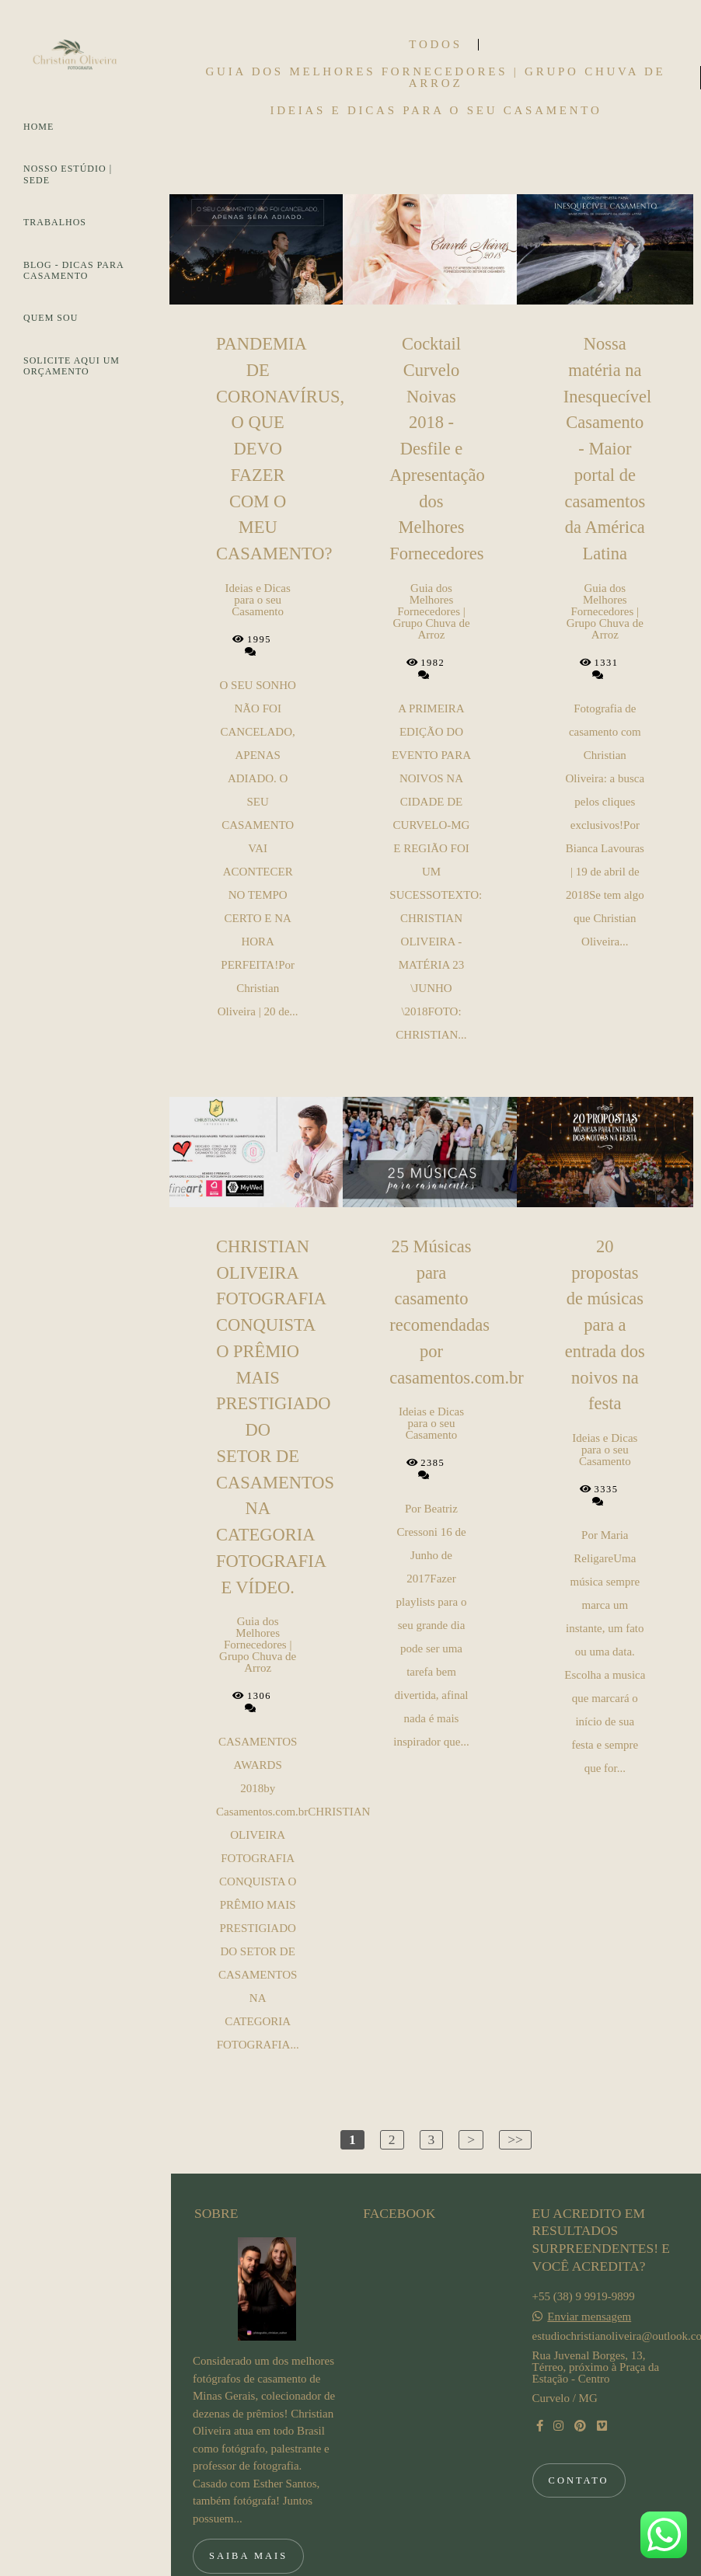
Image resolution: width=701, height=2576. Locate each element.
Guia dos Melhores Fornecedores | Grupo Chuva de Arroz (436, 77)
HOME (38, 126)
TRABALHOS (54, 222)
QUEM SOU (50, 317)
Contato (579, 2423)
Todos (435, 44)
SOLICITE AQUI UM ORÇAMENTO (71, 366)
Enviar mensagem (589, 2259)
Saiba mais (248, 2499)
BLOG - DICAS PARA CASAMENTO (73, 270)
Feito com (435, 2563)
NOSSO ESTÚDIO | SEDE (67, 174)
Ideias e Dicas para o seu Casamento (436, 111)
